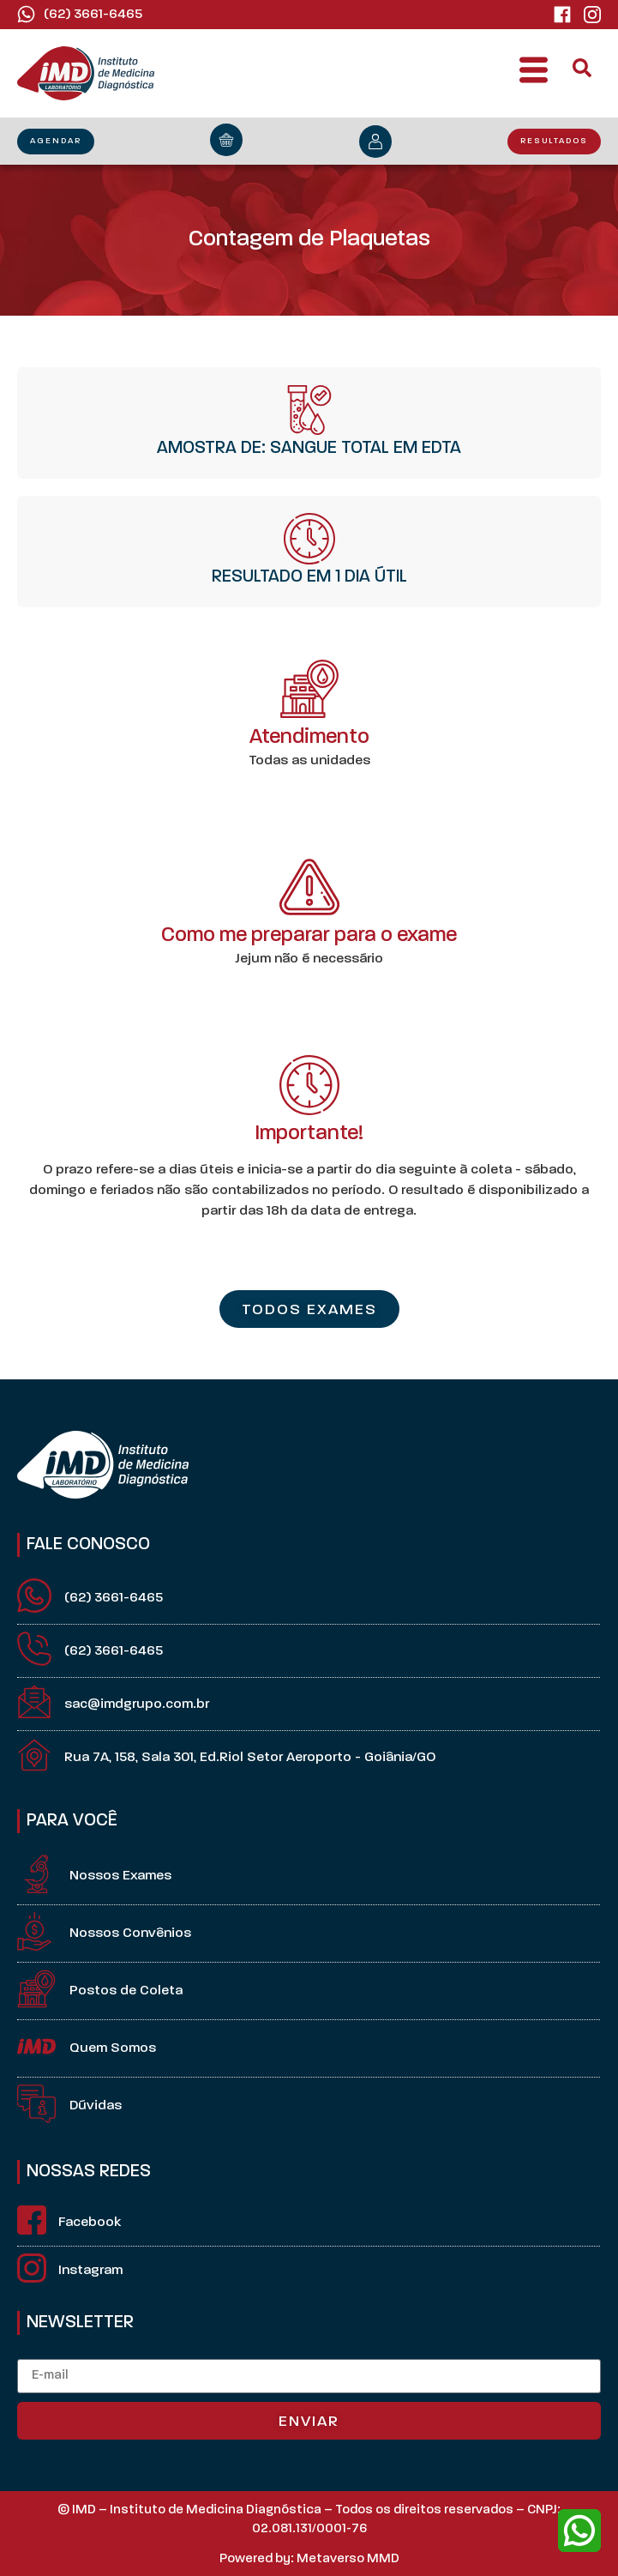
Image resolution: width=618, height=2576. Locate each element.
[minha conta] (375, 141)
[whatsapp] (579, 2530)
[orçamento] (226, 140)
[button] (534, 74)
